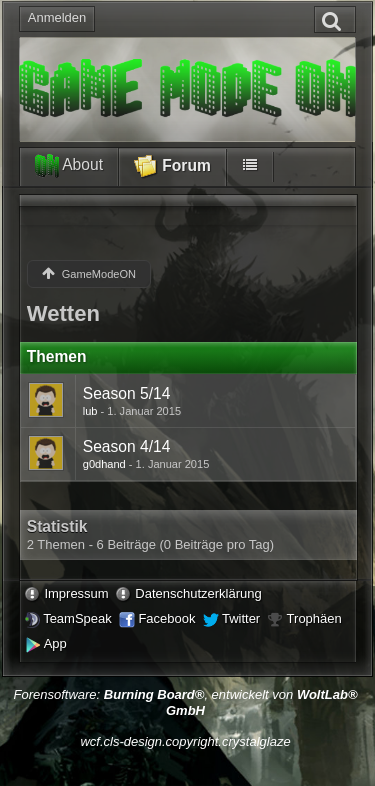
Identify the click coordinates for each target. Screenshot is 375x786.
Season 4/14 (127, 446)
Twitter (241, 618)
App (55, 643)
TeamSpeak (77, 618)
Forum (172, 167)
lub (90, 411)
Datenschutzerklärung (198, 593)
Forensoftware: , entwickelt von (185, 703)
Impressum (76, 593)
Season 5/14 (127, 393)
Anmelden (57, 17)
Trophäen (314, 618)
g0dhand (104, 464)
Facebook (166, 618)
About (69, 166)
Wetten (63, 313)
